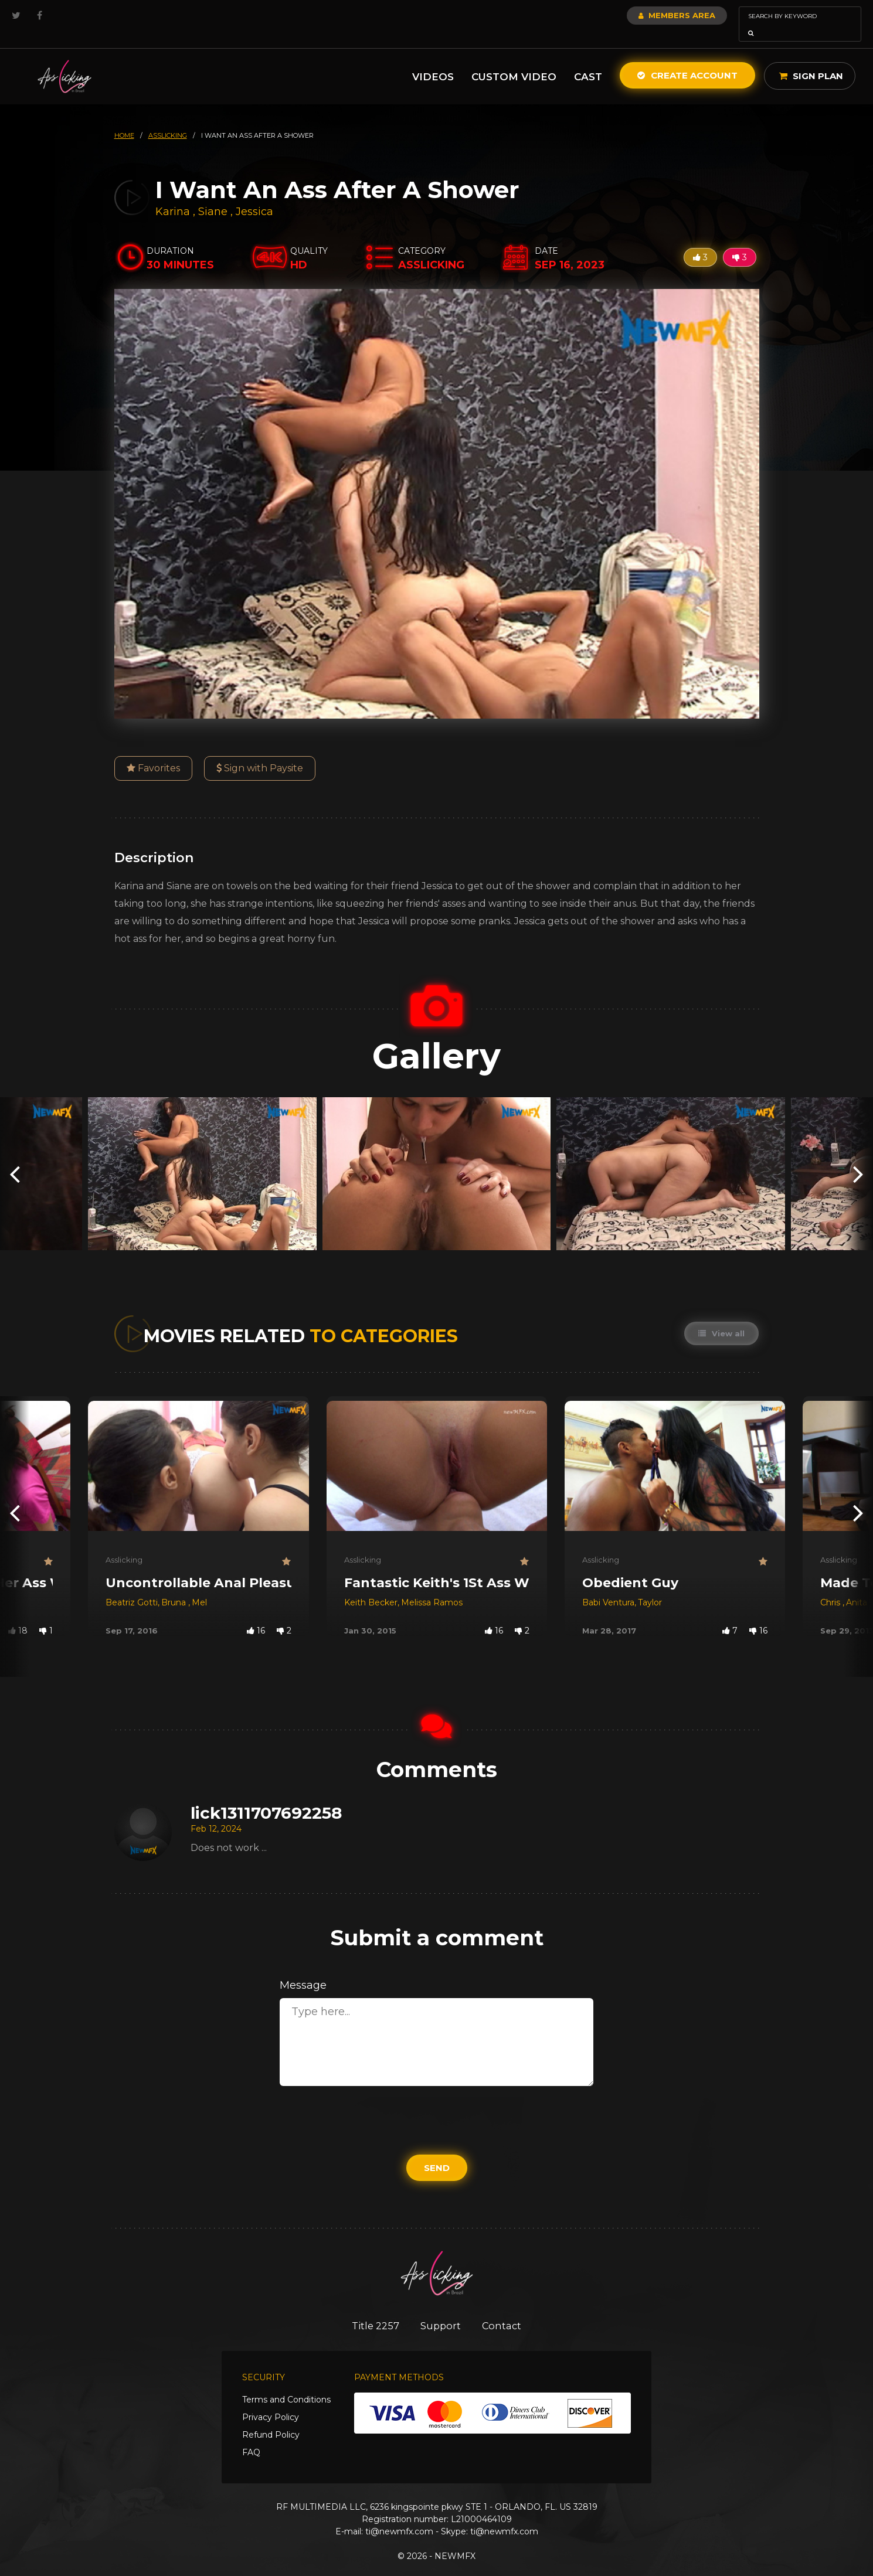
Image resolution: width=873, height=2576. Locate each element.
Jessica (254, 195)
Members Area (645, 15)
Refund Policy (271, 2419)
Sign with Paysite (259, 751)
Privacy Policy (270, 2401)
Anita (856, 1586)
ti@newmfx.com (399, 2515)
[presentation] (14, 1157)
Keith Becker (371, 1586)
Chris (831, 1586)
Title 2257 (372, 2309)
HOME (124, 119)
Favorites (153, 751)
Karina (174, 195)
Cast (588, 60)
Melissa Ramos (432, 1586)
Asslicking (124, 1543)
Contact (505, 2309)
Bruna (174, 1586)
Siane (214, 195)
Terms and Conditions (286, 2383)
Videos (433, 60)
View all (721, 1317)
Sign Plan (811, 59)
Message (303, 1968)
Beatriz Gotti (132, 1586)
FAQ (251, 2436)
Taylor (650, 1586)
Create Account (687, 58)
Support (440, 2309)
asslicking (167, 119)
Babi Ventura (608, 1586)
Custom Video (513, 60)
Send (437, 2151)
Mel (199, 1586)
